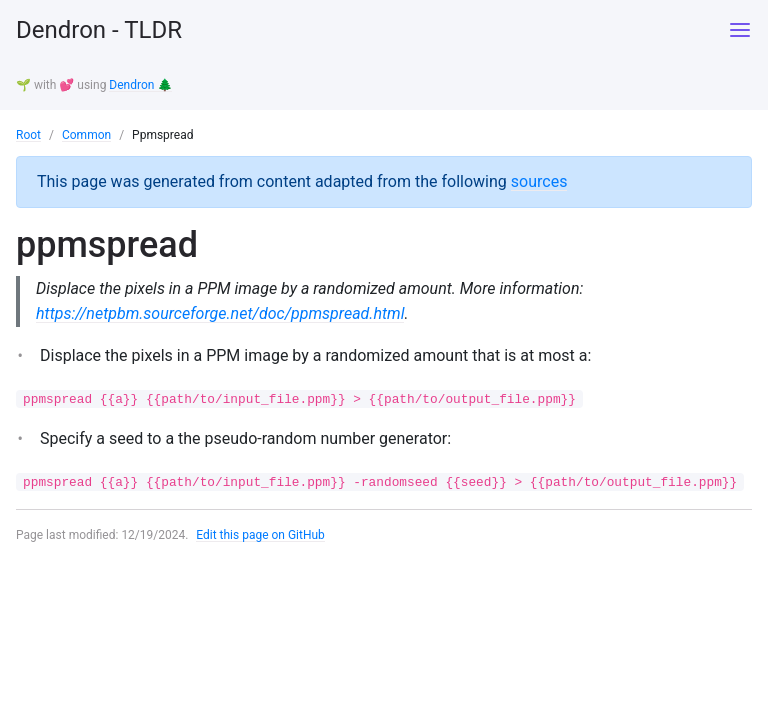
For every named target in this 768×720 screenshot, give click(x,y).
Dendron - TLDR (99, 30)
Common (86, 135)
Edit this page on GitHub (260, 535)
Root (28, 135)
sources (539, 181)
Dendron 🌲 (140, 85)
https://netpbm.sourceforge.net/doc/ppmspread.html (220, 313)
